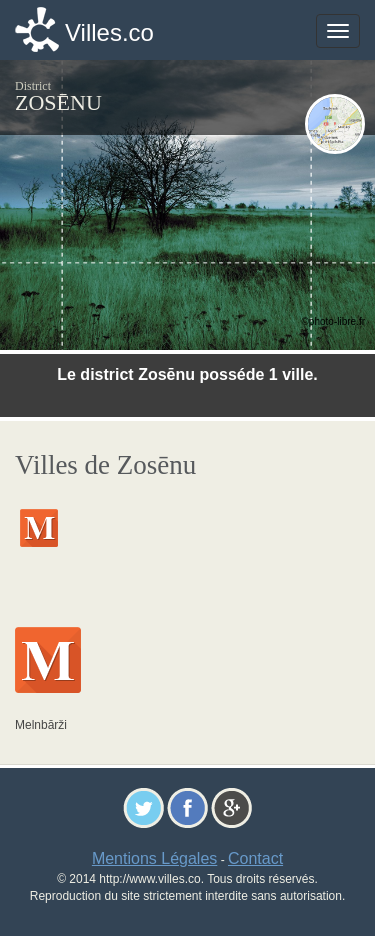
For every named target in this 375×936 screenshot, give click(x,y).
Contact (255, 858)
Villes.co (109, 32)
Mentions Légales (154, 858)
